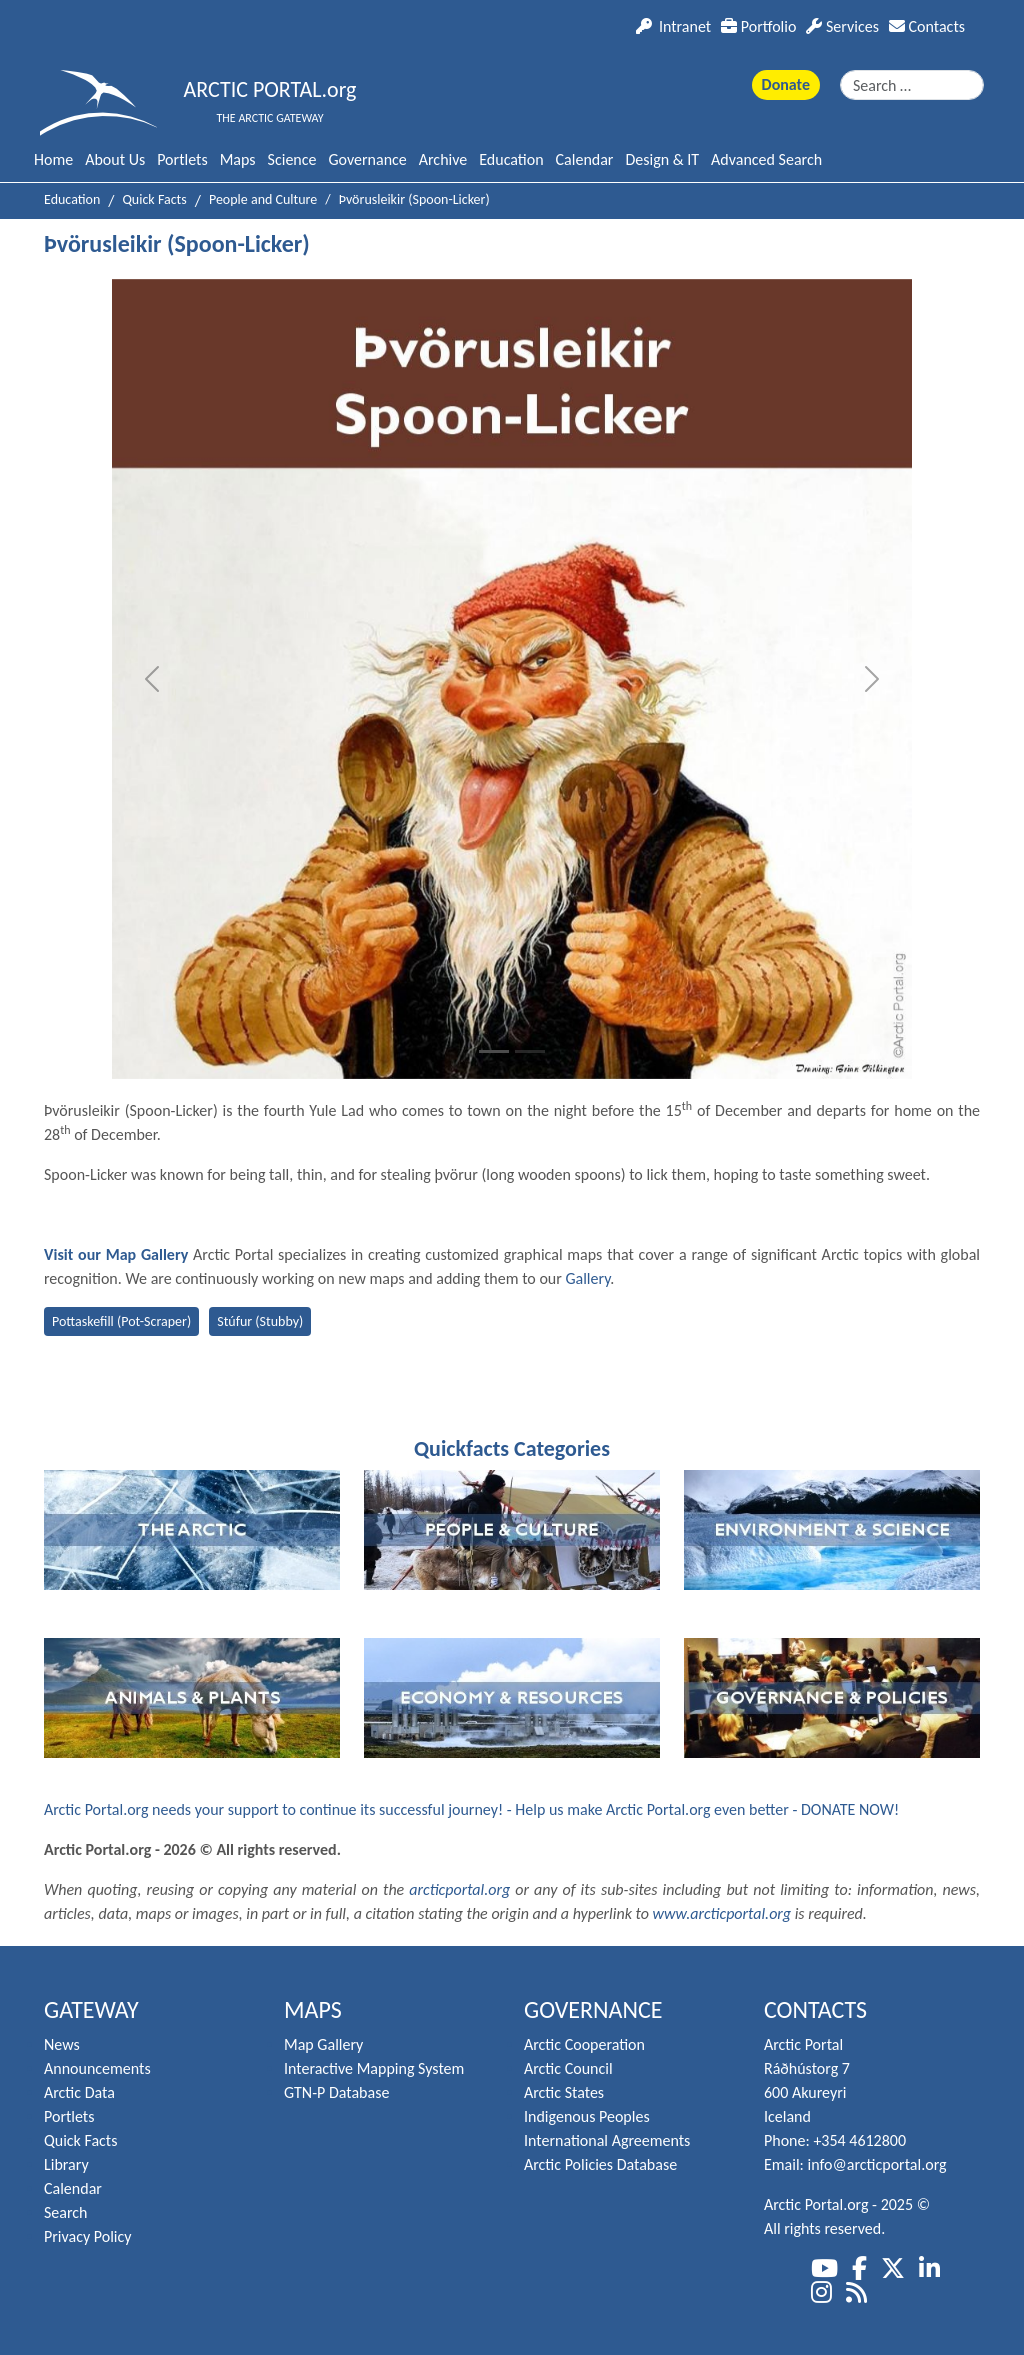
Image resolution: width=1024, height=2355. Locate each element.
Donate (786, 84)
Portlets (182, 159)
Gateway (91, 2009)
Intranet (673, 26)
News (62, 2044)
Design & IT (662, 159)
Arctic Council (568, 2068)
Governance (367, 159)
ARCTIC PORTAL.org (270, 89)
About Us (115, 159)
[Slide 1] (494, 1051)
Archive (443, 159)
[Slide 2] (530, 1051)
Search (66, 2212)
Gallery (587, 1278)
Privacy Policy (88, 2236)
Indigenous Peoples (587, 2116)
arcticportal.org (459, 1889)
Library (66, 2164)
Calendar (585, 159)
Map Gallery (323, 2044)
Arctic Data (79, 2092)
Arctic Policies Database (600, 2164)
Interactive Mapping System (374, 2068)
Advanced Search (766, 159)
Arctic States (564, 2092)
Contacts (927, 26)
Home (53, 159)
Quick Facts (80, 2140)
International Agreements (607, 2140)
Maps (238, 159)
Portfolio (758, 26)
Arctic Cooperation (584, 2044)
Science (292, 159)
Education (511, 159)
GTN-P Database (336, 2092)
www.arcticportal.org (722, 1913)
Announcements (97, 2068)
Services (842, 26)
